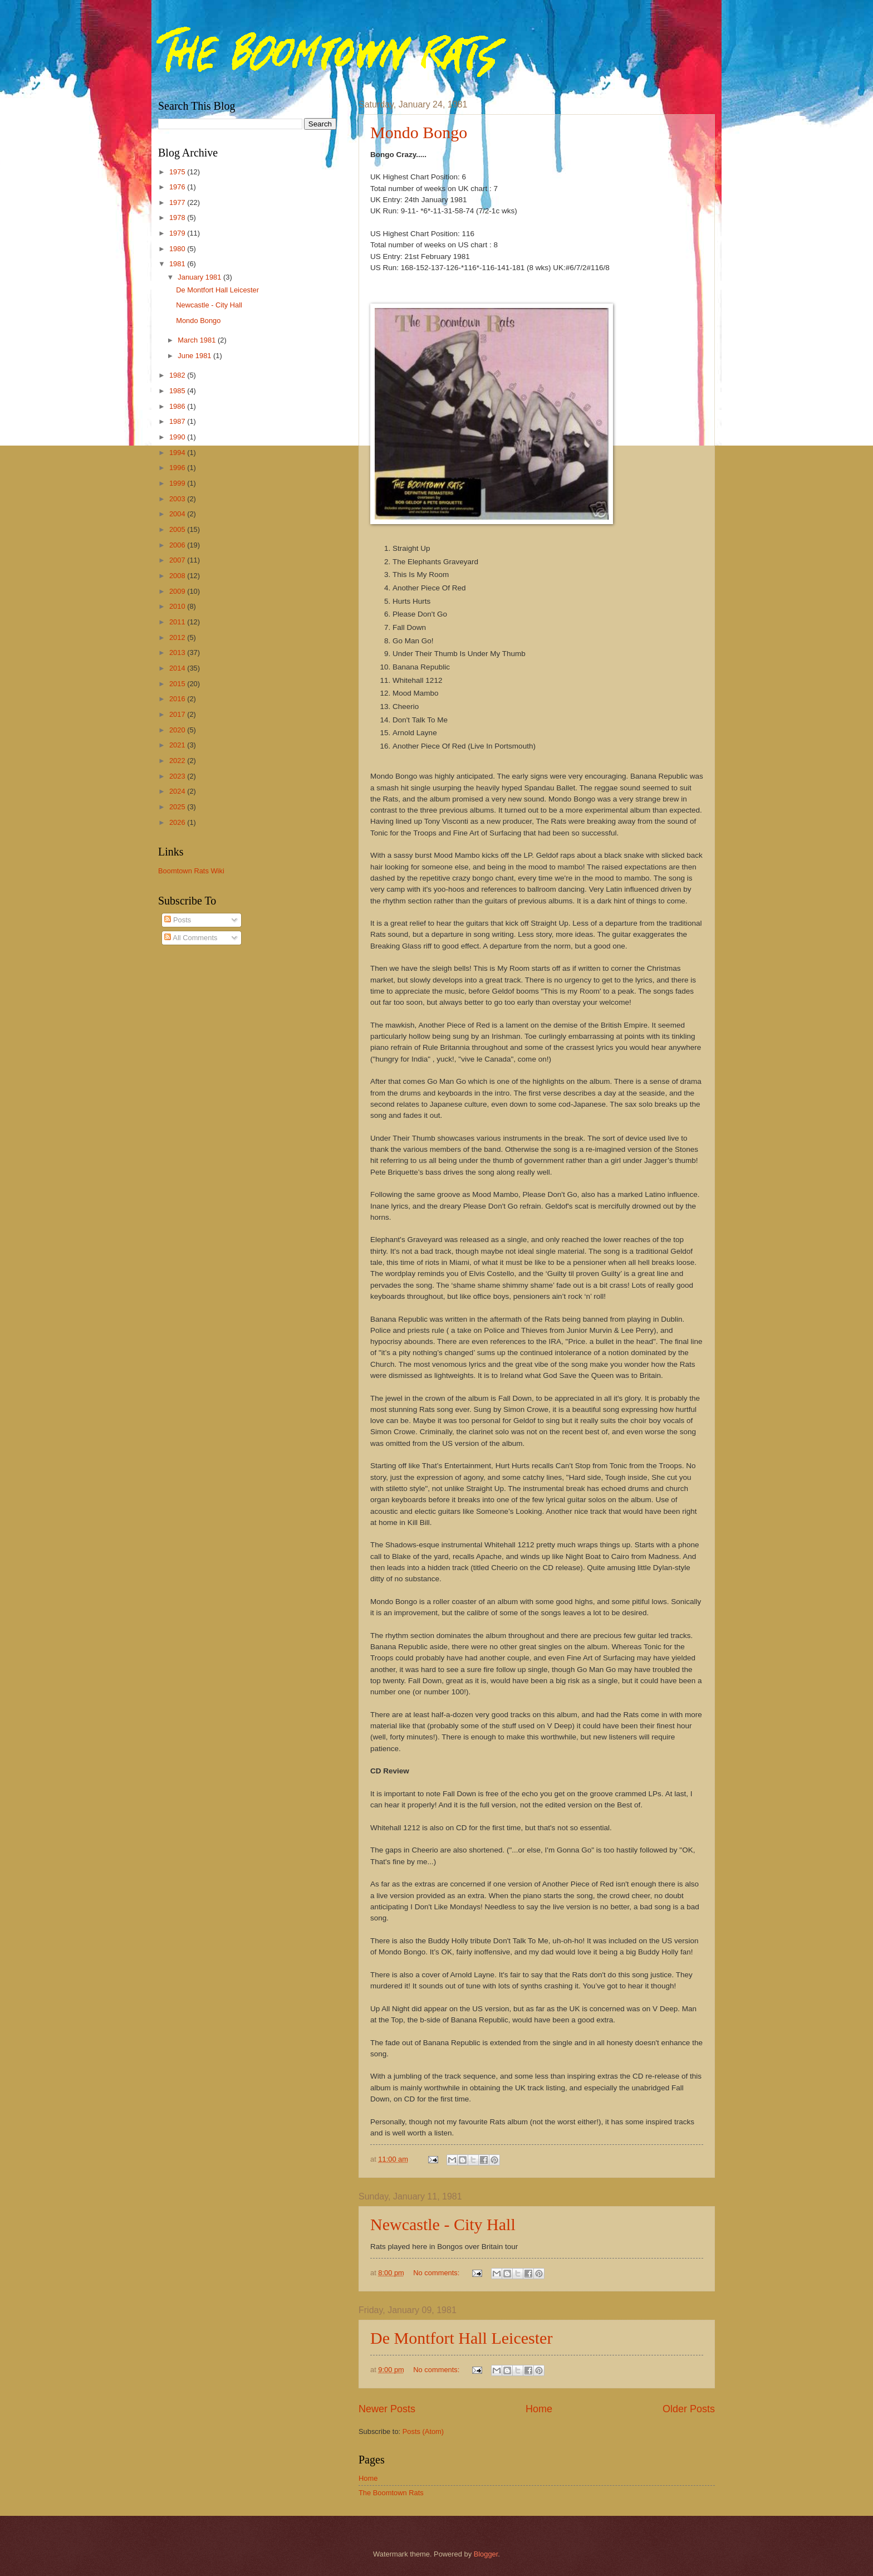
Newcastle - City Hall (443, 2224)
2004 (178, 514)
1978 (178, 217)
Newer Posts (387, 2408)
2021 (178, 745)
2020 (178, 730)
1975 (178, 172)
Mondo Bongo (418, 132)
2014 (178, 668)
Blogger (486, 2554)
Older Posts (689, 2408)
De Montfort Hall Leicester (461, 2338)
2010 (178, 606)
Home (539, 2408)
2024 (178, 791)
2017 (178, 714)
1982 (178, 375)
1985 (178, 391)
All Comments (190, 937)
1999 (178, 483)
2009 (178, 591)
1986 (178, 406)
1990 (178, 437)
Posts (177, 920)
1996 (178, 467)
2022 (178, 760)
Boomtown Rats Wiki (191, 871)
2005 (178, 529)
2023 (178, 776)
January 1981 (200, 277)
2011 (178, 622)
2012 (178, 637)
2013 (178, 652)
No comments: (437, 2273)
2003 (178, 499)
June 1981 (195, 355)
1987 (178, 421)
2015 (178, 684)
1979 (178, 233)
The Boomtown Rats (391, 2493)
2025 (178, 807)
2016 (178, 699)
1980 (178, 249)
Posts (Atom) (423, 2431)
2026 (178, 822)
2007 (178, 560)
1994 (178, 452)
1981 (178, 264)
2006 (178, 545)
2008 (178, 575)
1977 (178, 202)
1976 (178, 187)
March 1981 (198, 340)
